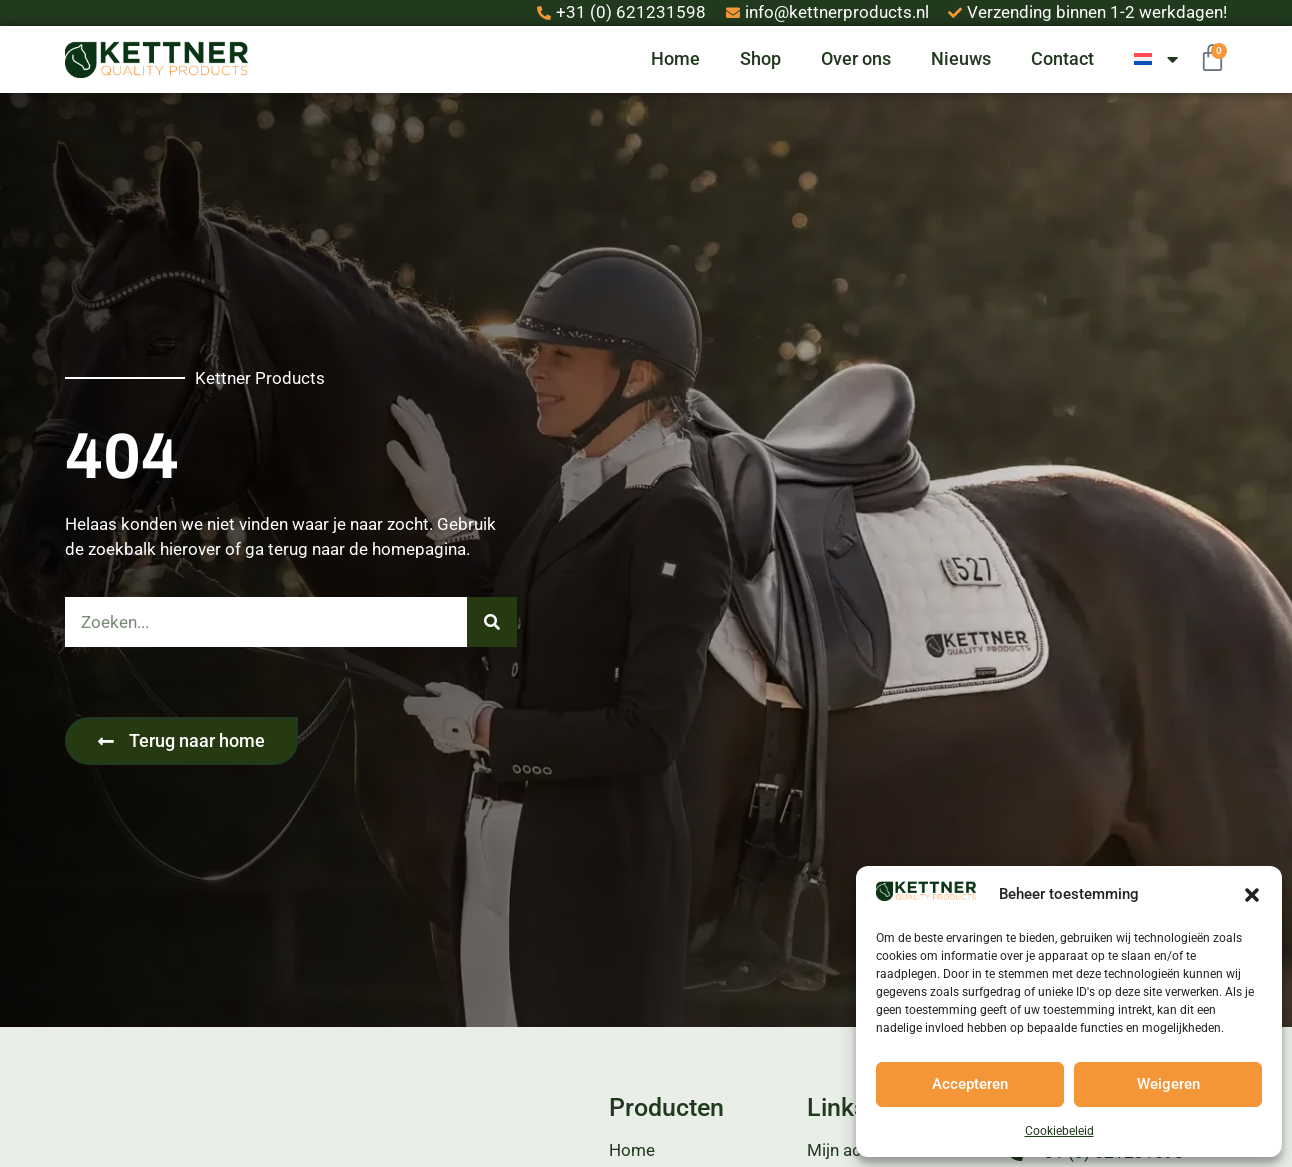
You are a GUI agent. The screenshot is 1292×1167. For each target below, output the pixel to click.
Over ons (856, 58)
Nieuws (961, 58)
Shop (760, 58)
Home (675, 58)
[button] (1252, 895)
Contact (1062, 58)
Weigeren (1168, 1084)
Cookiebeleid (1059, 1131)
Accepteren (970, 1084)
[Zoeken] (492, 622)
